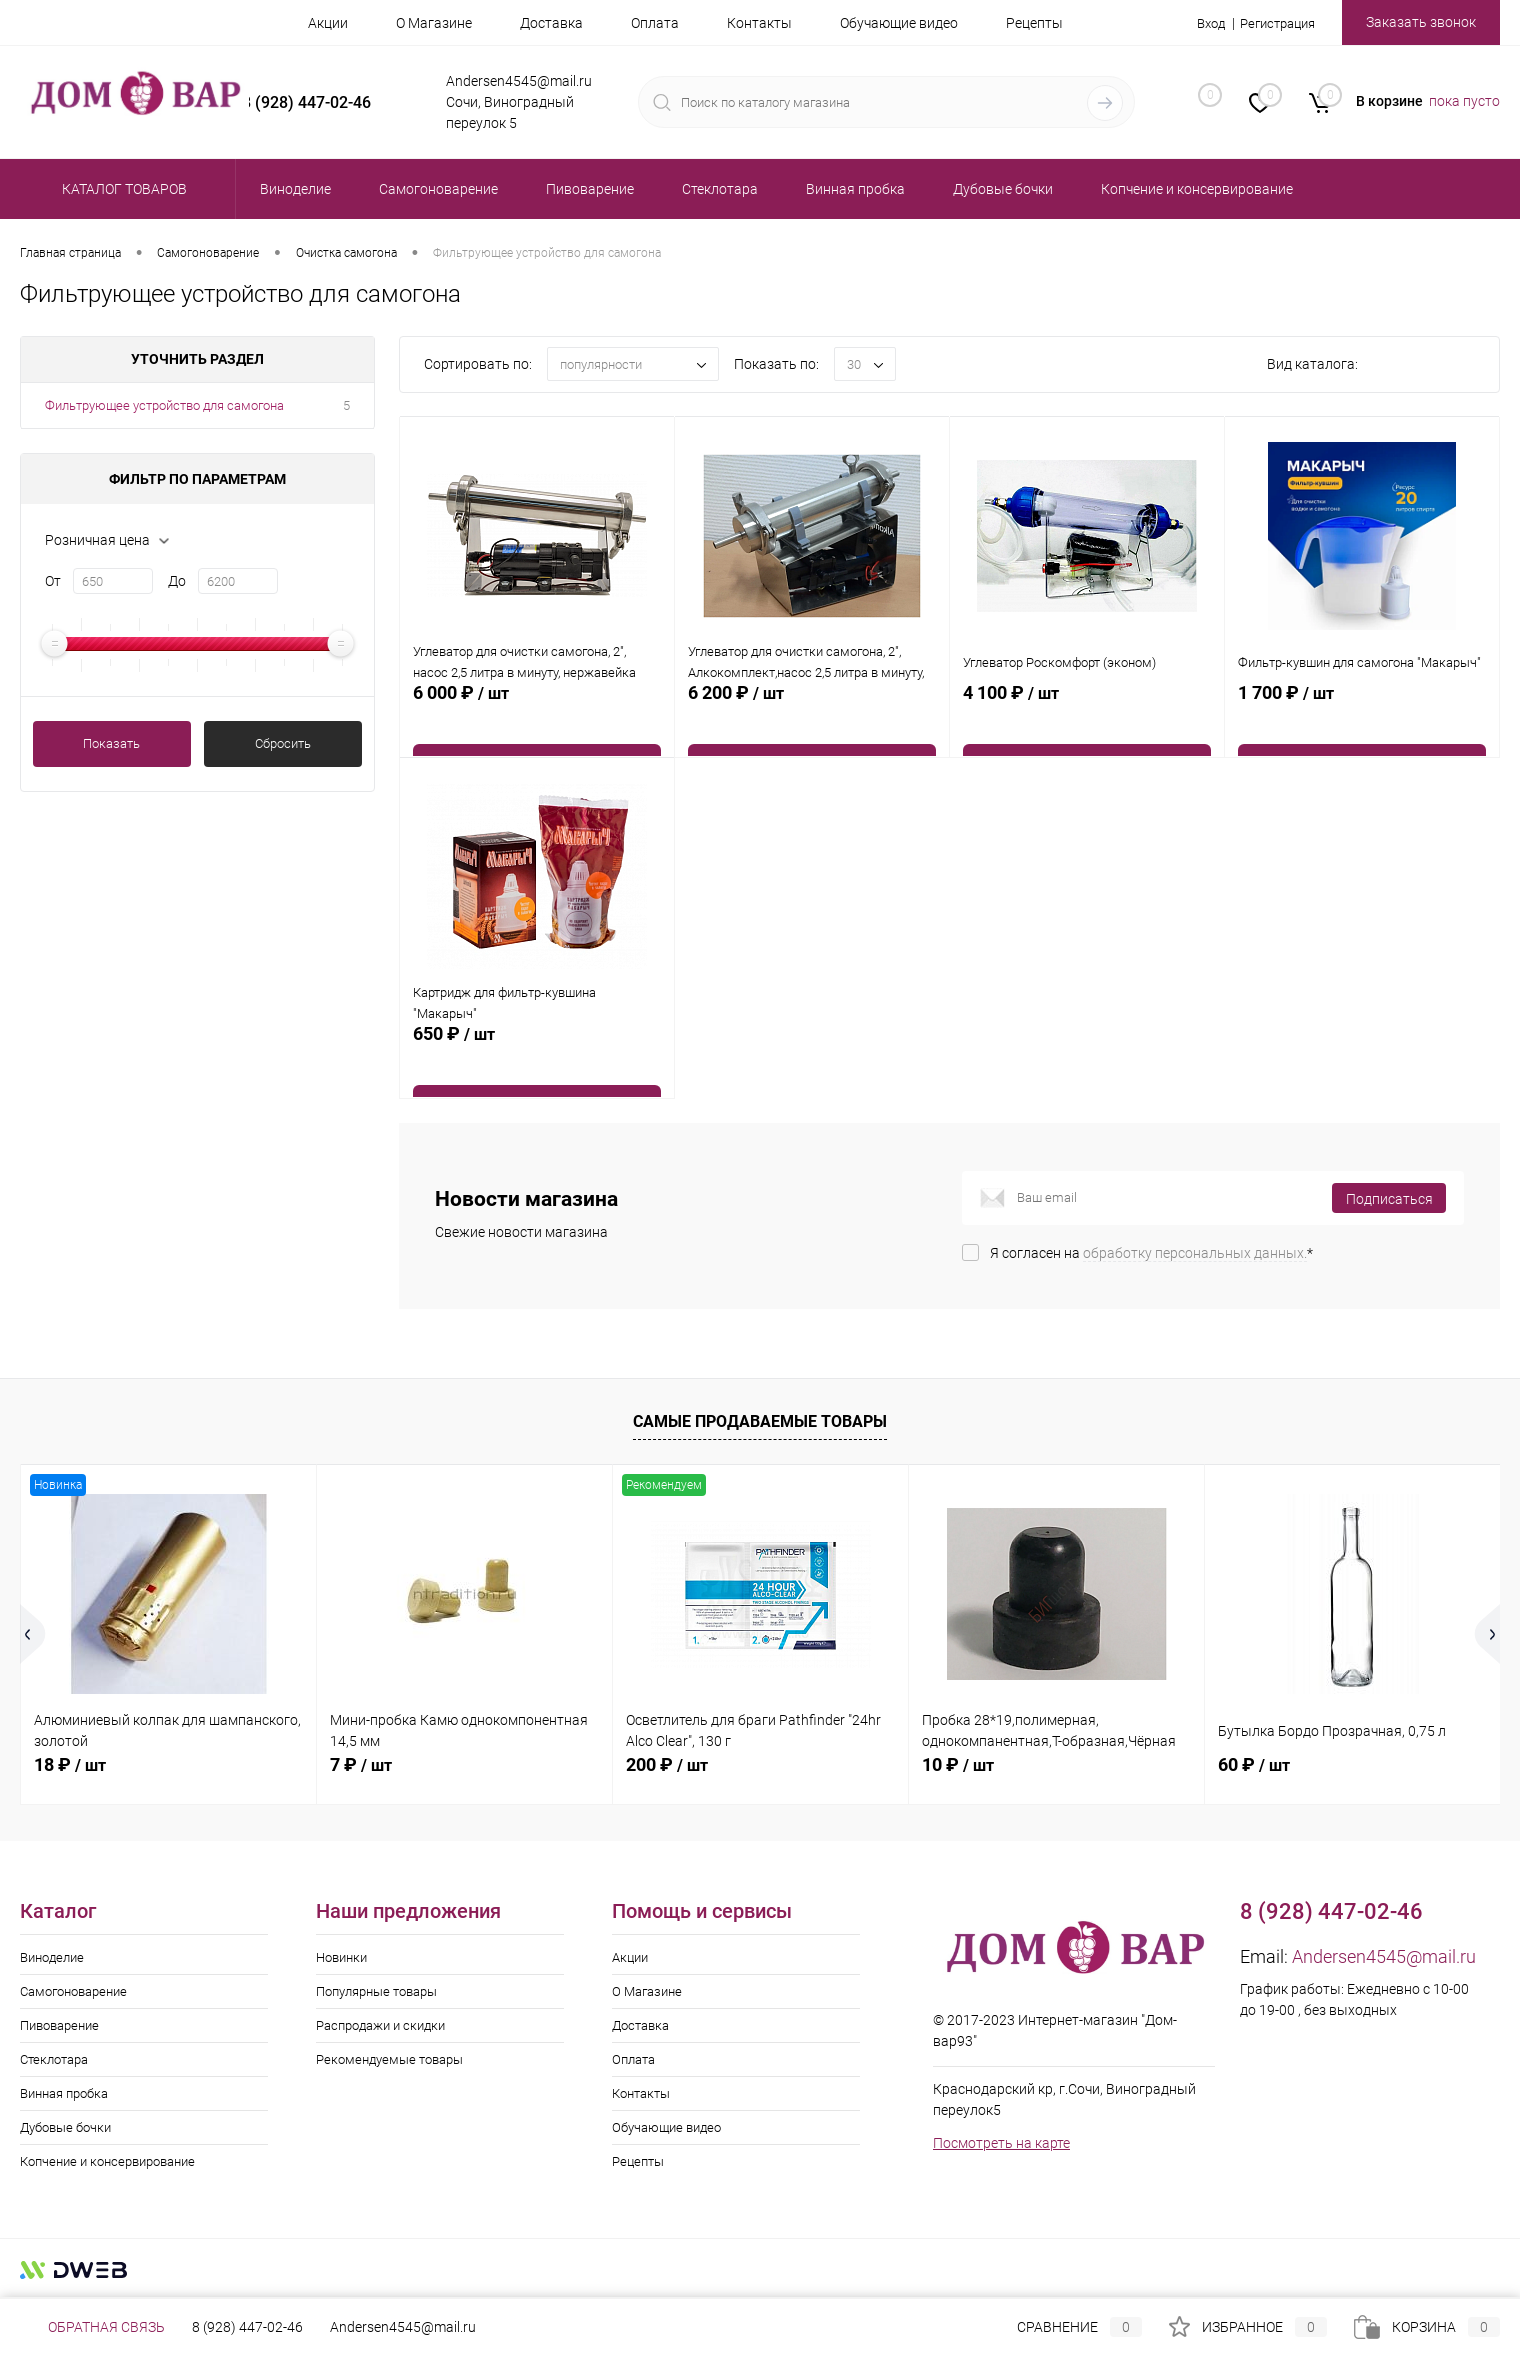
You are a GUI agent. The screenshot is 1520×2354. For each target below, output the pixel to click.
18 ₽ (70, 1764)
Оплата (655, 23)
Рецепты (1034, 23)
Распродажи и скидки (380, 2025)
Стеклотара (54, 2059)
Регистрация (1273, 23)
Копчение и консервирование (107, 2161)
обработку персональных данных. (1195, 1253)
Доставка (551, 23)
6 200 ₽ (812, 728)
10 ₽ (958, 1764)
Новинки (341, 1957)
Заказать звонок (1421, 22)
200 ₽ (667, 1764)
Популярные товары (376, 1991)
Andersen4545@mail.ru (1384, 1956)
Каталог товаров (121, 189)
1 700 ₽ (1362, 728)
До (177, 581)
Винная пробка (64, 2093)
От (53, 581)
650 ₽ (537, 1069)
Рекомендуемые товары (389, 2059)
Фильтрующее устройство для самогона (164, 405)
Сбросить (283, 743)
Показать (111, 743)
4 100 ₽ (1087, 728)
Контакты (759, 23)
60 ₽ (1254, 1764)
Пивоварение (59, 2025)
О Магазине (434, 23)
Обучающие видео (899, 23)
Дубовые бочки (65, 2127)
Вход (1200, 23)
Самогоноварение (73, 1991)
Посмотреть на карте (1001, 2143)
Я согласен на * (1151, 1253)
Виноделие (52, 1957)
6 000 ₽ (537, 728)
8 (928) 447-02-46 (247, 2327)
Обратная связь (92, 2327)
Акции (328, 23)
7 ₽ (361, 1764)
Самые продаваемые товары (760, 1421)
